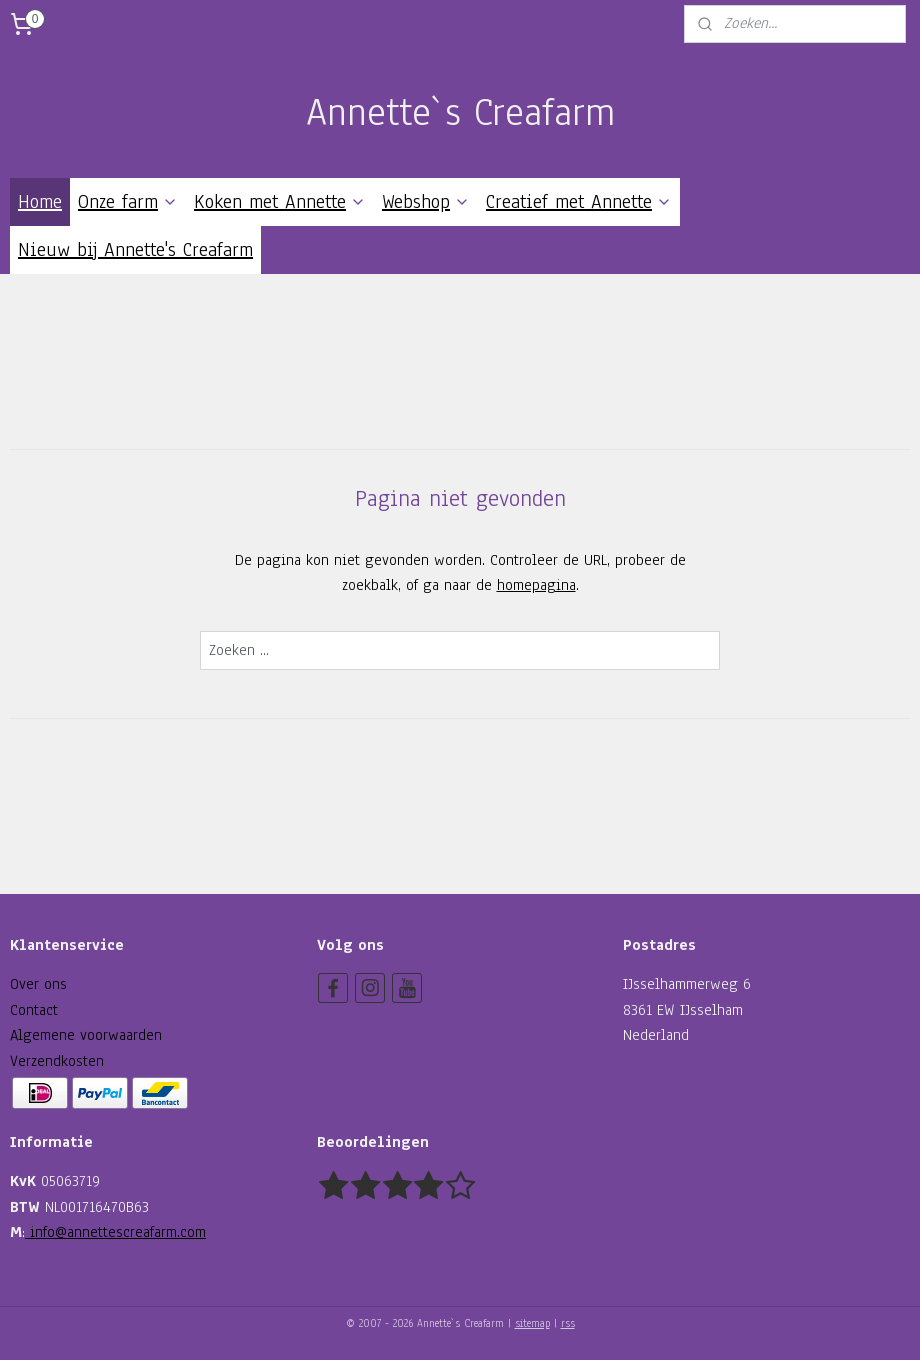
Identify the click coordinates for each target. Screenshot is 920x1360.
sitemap (532, 1323)
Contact (34, 1010)
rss (568, 1323)
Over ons (38, 984)
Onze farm (128, 202)
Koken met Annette (280, 202)
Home (40, 202)
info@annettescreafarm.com (115, 1232)
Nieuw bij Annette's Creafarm (135, 250)
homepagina (536, 585)
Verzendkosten (57, 1061)
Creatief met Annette (579, 202)
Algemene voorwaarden (86, 1035)
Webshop (426, 202)
